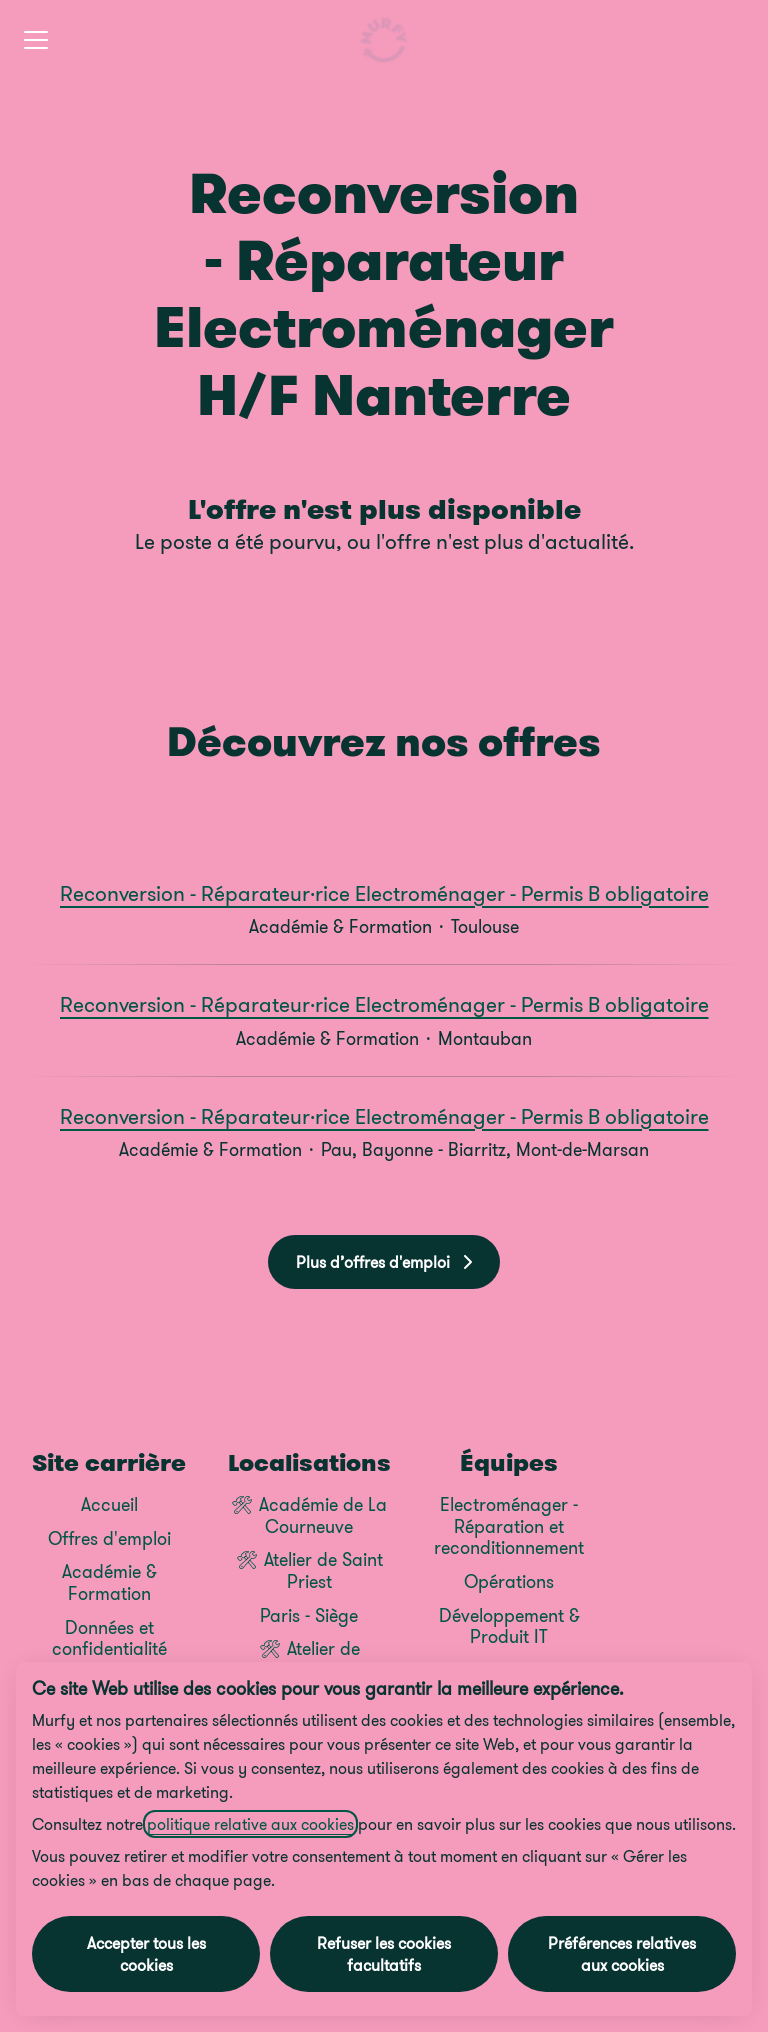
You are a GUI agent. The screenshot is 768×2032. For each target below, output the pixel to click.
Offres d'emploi (109, 1538)
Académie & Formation (109, 1582)
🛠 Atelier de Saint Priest (309, 1570)
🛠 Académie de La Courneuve (309, 1515)
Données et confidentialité (109, 1638)
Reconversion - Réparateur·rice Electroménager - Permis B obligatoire (384, 894)
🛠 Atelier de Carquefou (309, 1659)
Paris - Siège (309, 1615)
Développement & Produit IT (509, 1626)
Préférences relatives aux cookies (622, 1954)
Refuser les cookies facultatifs (384, 1954)
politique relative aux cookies (250, 1824)
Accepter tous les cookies (146, 1954)
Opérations (509, 1581)
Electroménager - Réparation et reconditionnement (509, 1526)
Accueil (109, 1504)
